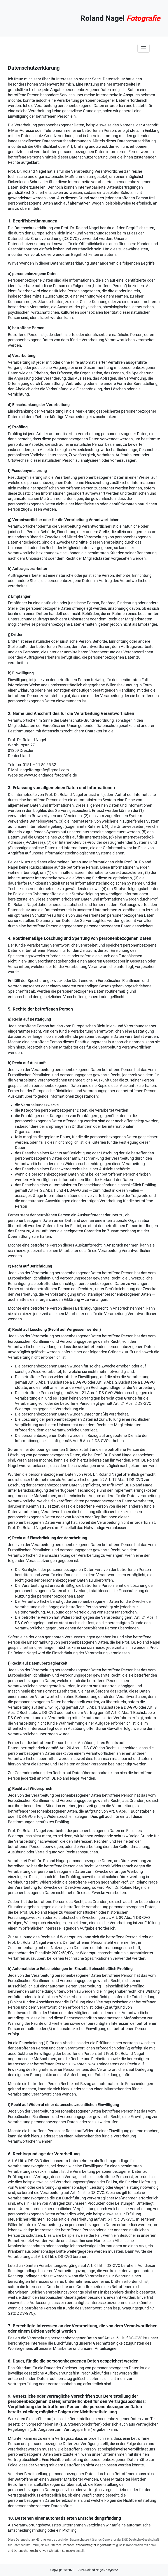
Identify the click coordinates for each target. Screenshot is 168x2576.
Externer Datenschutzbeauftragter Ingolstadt (80, 2545)
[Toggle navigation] (143, 48)
